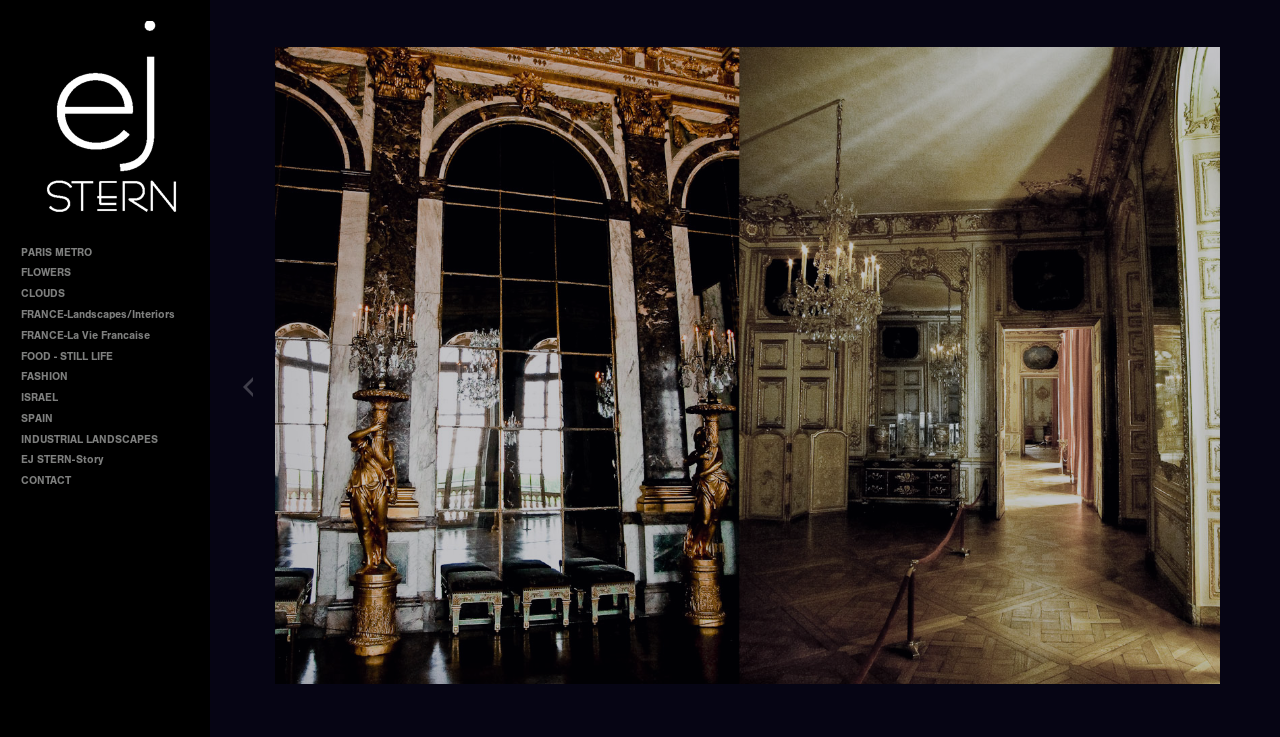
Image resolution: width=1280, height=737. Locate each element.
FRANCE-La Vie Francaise (85, 335)
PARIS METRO (56, 252)
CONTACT (46, 480)
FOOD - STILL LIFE (67, 356)
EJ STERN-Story (62, 459)
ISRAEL (39, 397)
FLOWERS (46, 272)
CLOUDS (43, 293)
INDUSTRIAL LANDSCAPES (89, 439)
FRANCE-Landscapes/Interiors (98, 314)
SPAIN (37, 418)
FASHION (44, 376)
